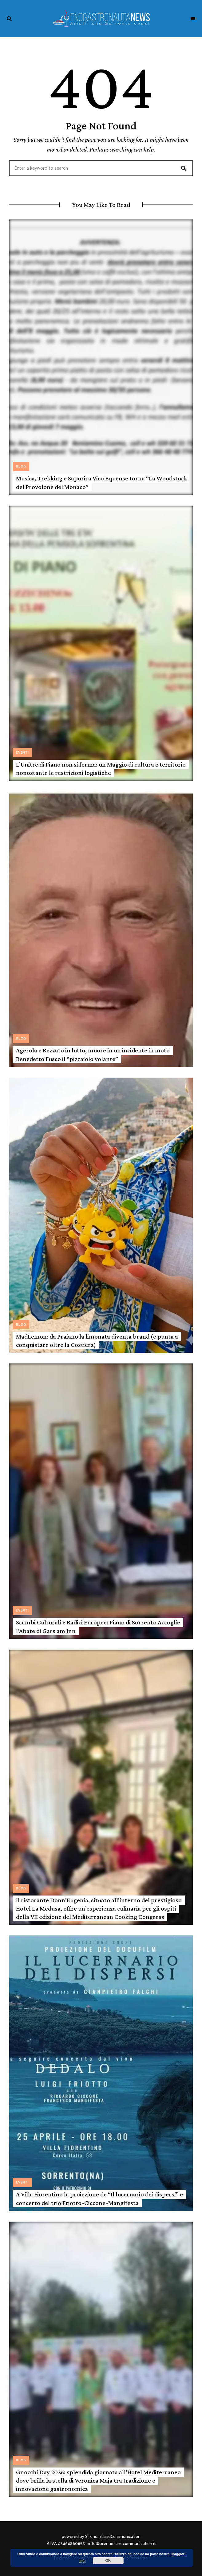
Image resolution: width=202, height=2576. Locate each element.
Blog (21, 466)
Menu (193, 19)
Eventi (22, 752)
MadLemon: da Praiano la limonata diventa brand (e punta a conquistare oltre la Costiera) (97, 1340)
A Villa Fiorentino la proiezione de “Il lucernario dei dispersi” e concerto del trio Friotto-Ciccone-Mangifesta (99, 2198)
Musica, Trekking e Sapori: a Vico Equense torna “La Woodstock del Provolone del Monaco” (101, 482)
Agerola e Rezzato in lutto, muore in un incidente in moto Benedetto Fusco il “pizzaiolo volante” (93, 1054)
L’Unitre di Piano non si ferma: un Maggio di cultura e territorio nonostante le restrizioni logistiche (101, 768)
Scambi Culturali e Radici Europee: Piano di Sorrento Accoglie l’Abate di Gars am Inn (98, 1626)
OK (108, 2560)
